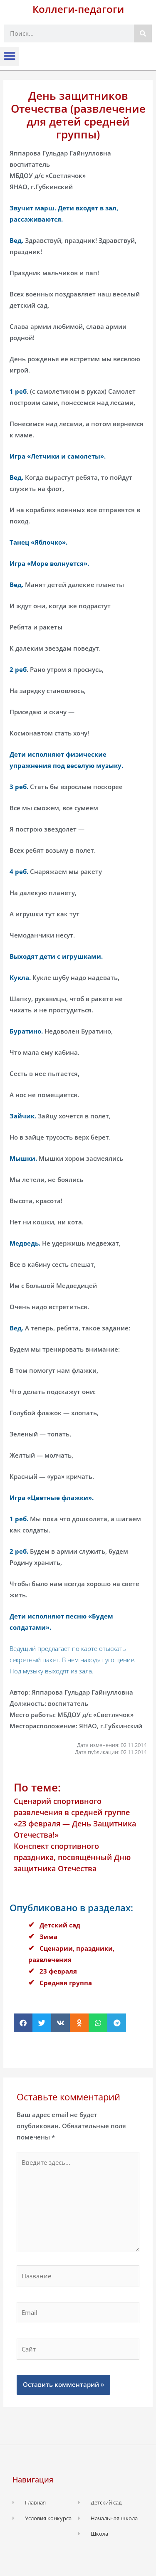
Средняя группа (66, 1983)
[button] (9, 56)
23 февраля (58, 1971)
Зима (48, 1936)
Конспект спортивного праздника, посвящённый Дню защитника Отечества (72, 1857)
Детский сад (60, 1925)
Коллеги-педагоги (78, 9)
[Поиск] (143, 33)
